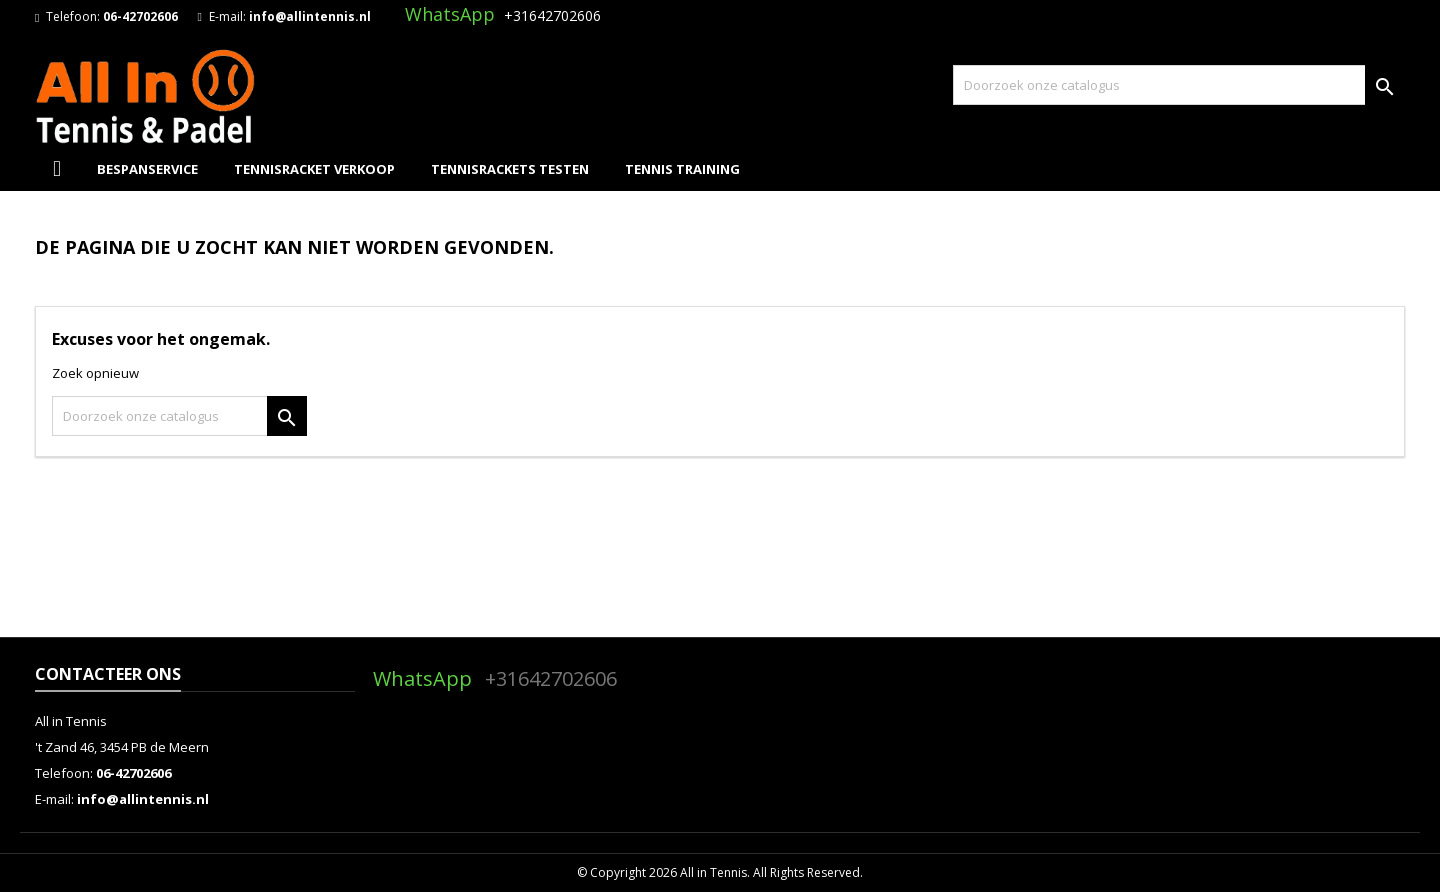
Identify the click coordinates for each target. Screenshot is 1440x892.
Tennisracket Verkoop (314, 169)
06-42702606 (140, 16)
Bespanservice (147, 169)
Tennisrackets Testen (510, 169)
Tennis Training (682, 169)
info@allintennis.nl (310, 16)
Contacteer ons (108, 674)
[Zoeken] (1179, 85)
